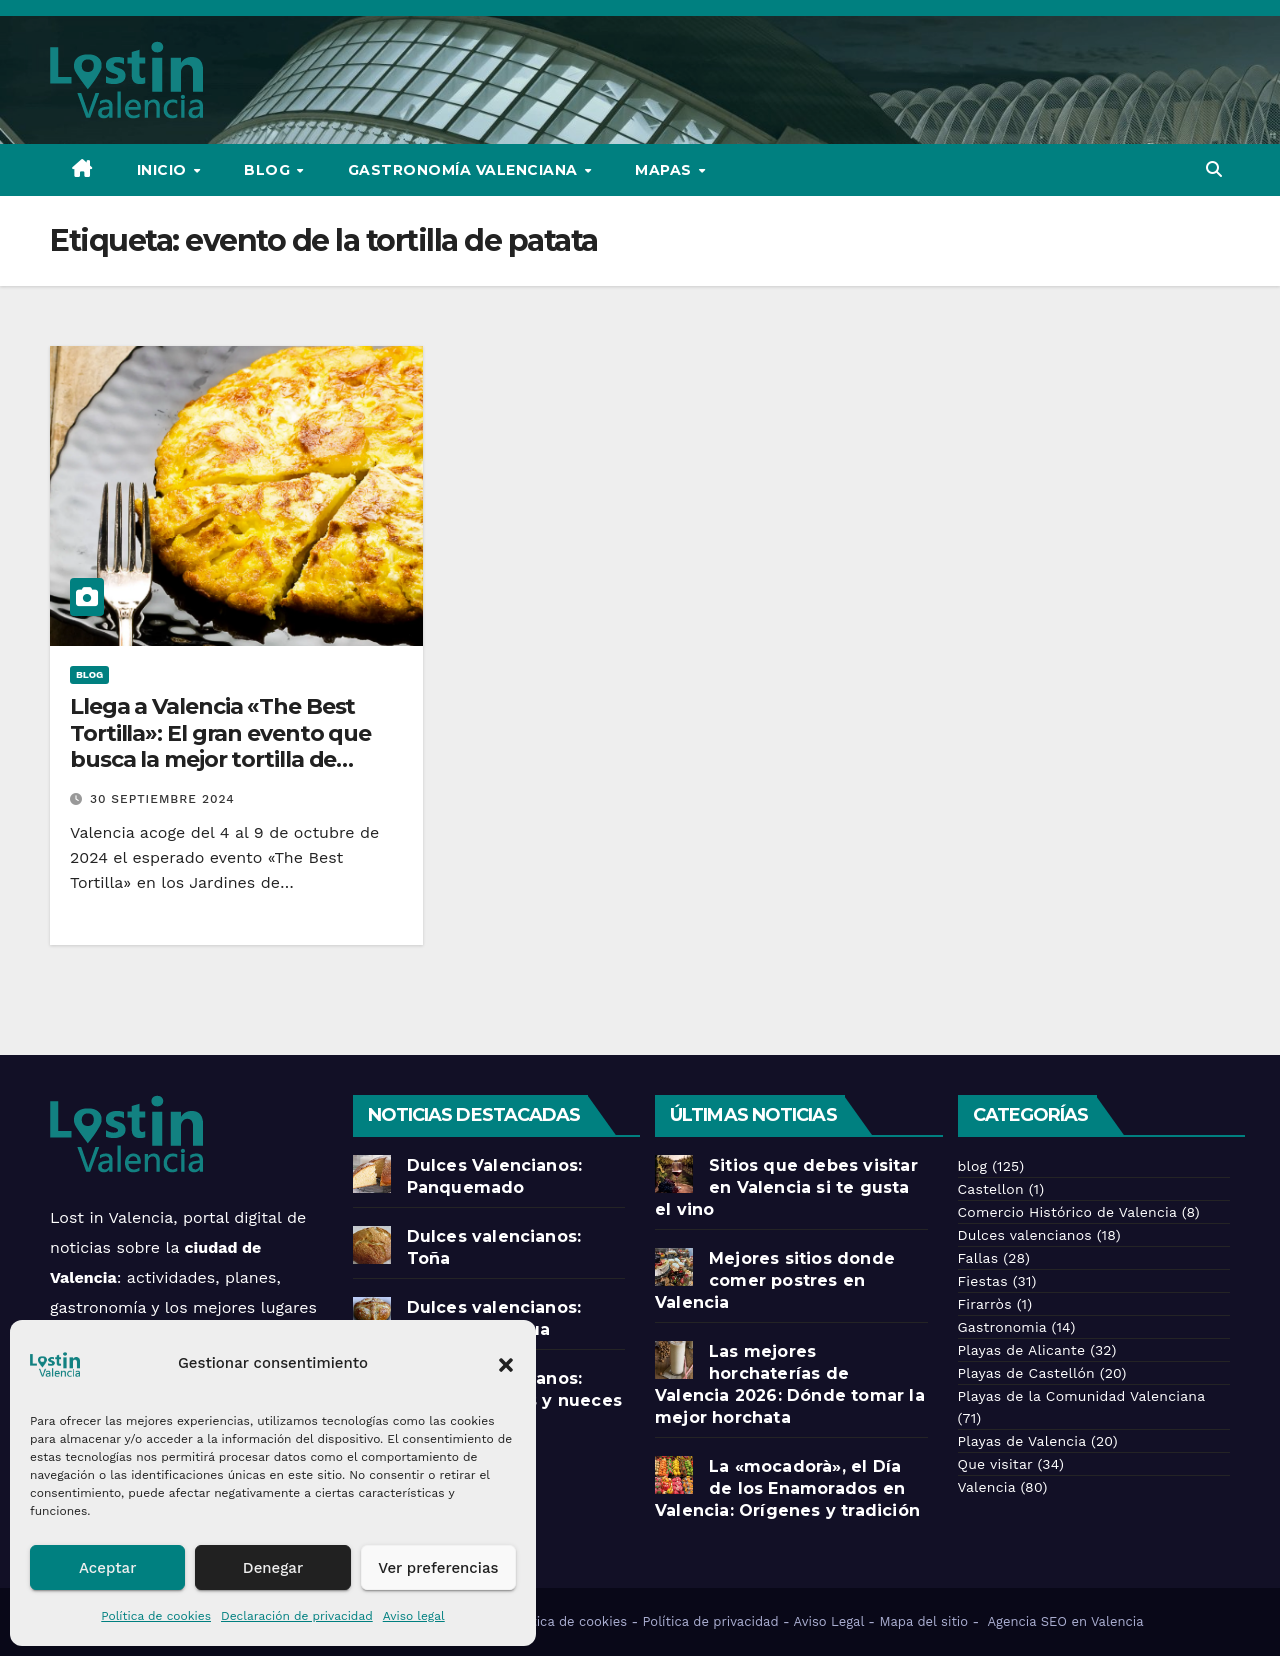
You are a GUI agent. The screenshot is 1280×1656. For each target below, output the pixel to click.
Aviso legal (414, 1616)
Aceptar (107, 1568)
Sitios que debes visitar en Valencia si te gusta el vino (786, 1187)
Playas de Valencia (1022, 1441)
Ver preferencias (438, 1568)
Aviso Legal (829, 1621)
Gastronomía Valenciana (465, 170)
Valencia (987, 1487)
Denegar (273, 1568)
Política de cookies (156, 1616)
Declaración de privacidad (297, 1616)
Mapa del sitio (923, 1621)
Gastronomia (1002, 1327)
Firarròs (985, 1304)
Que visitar (995, 1464)
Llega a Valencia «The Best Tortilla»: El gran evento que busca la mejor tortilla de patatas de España (220, 746)
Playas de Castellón (1026, 1373)
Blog (269, 170)
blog (89, 674)
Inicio (164, 170)
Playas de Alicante (1022, 1350)
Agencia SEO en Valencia (1068, 1621)
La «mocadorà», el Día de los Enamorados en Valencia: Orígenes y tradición (790, 1488)
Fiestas (983, 1281)
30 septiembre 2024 (162, 799)
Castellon (991, 1189)
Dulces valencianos (1025, 1235)
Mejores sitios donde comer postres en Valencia (775, 1280)
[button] (506, 1363)
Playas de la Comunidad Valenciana (1081, 1396)
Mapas (665, 170)
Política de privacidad (711, 1621)
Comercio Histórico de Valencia (1067, 1212)
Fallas (978, 1258)
